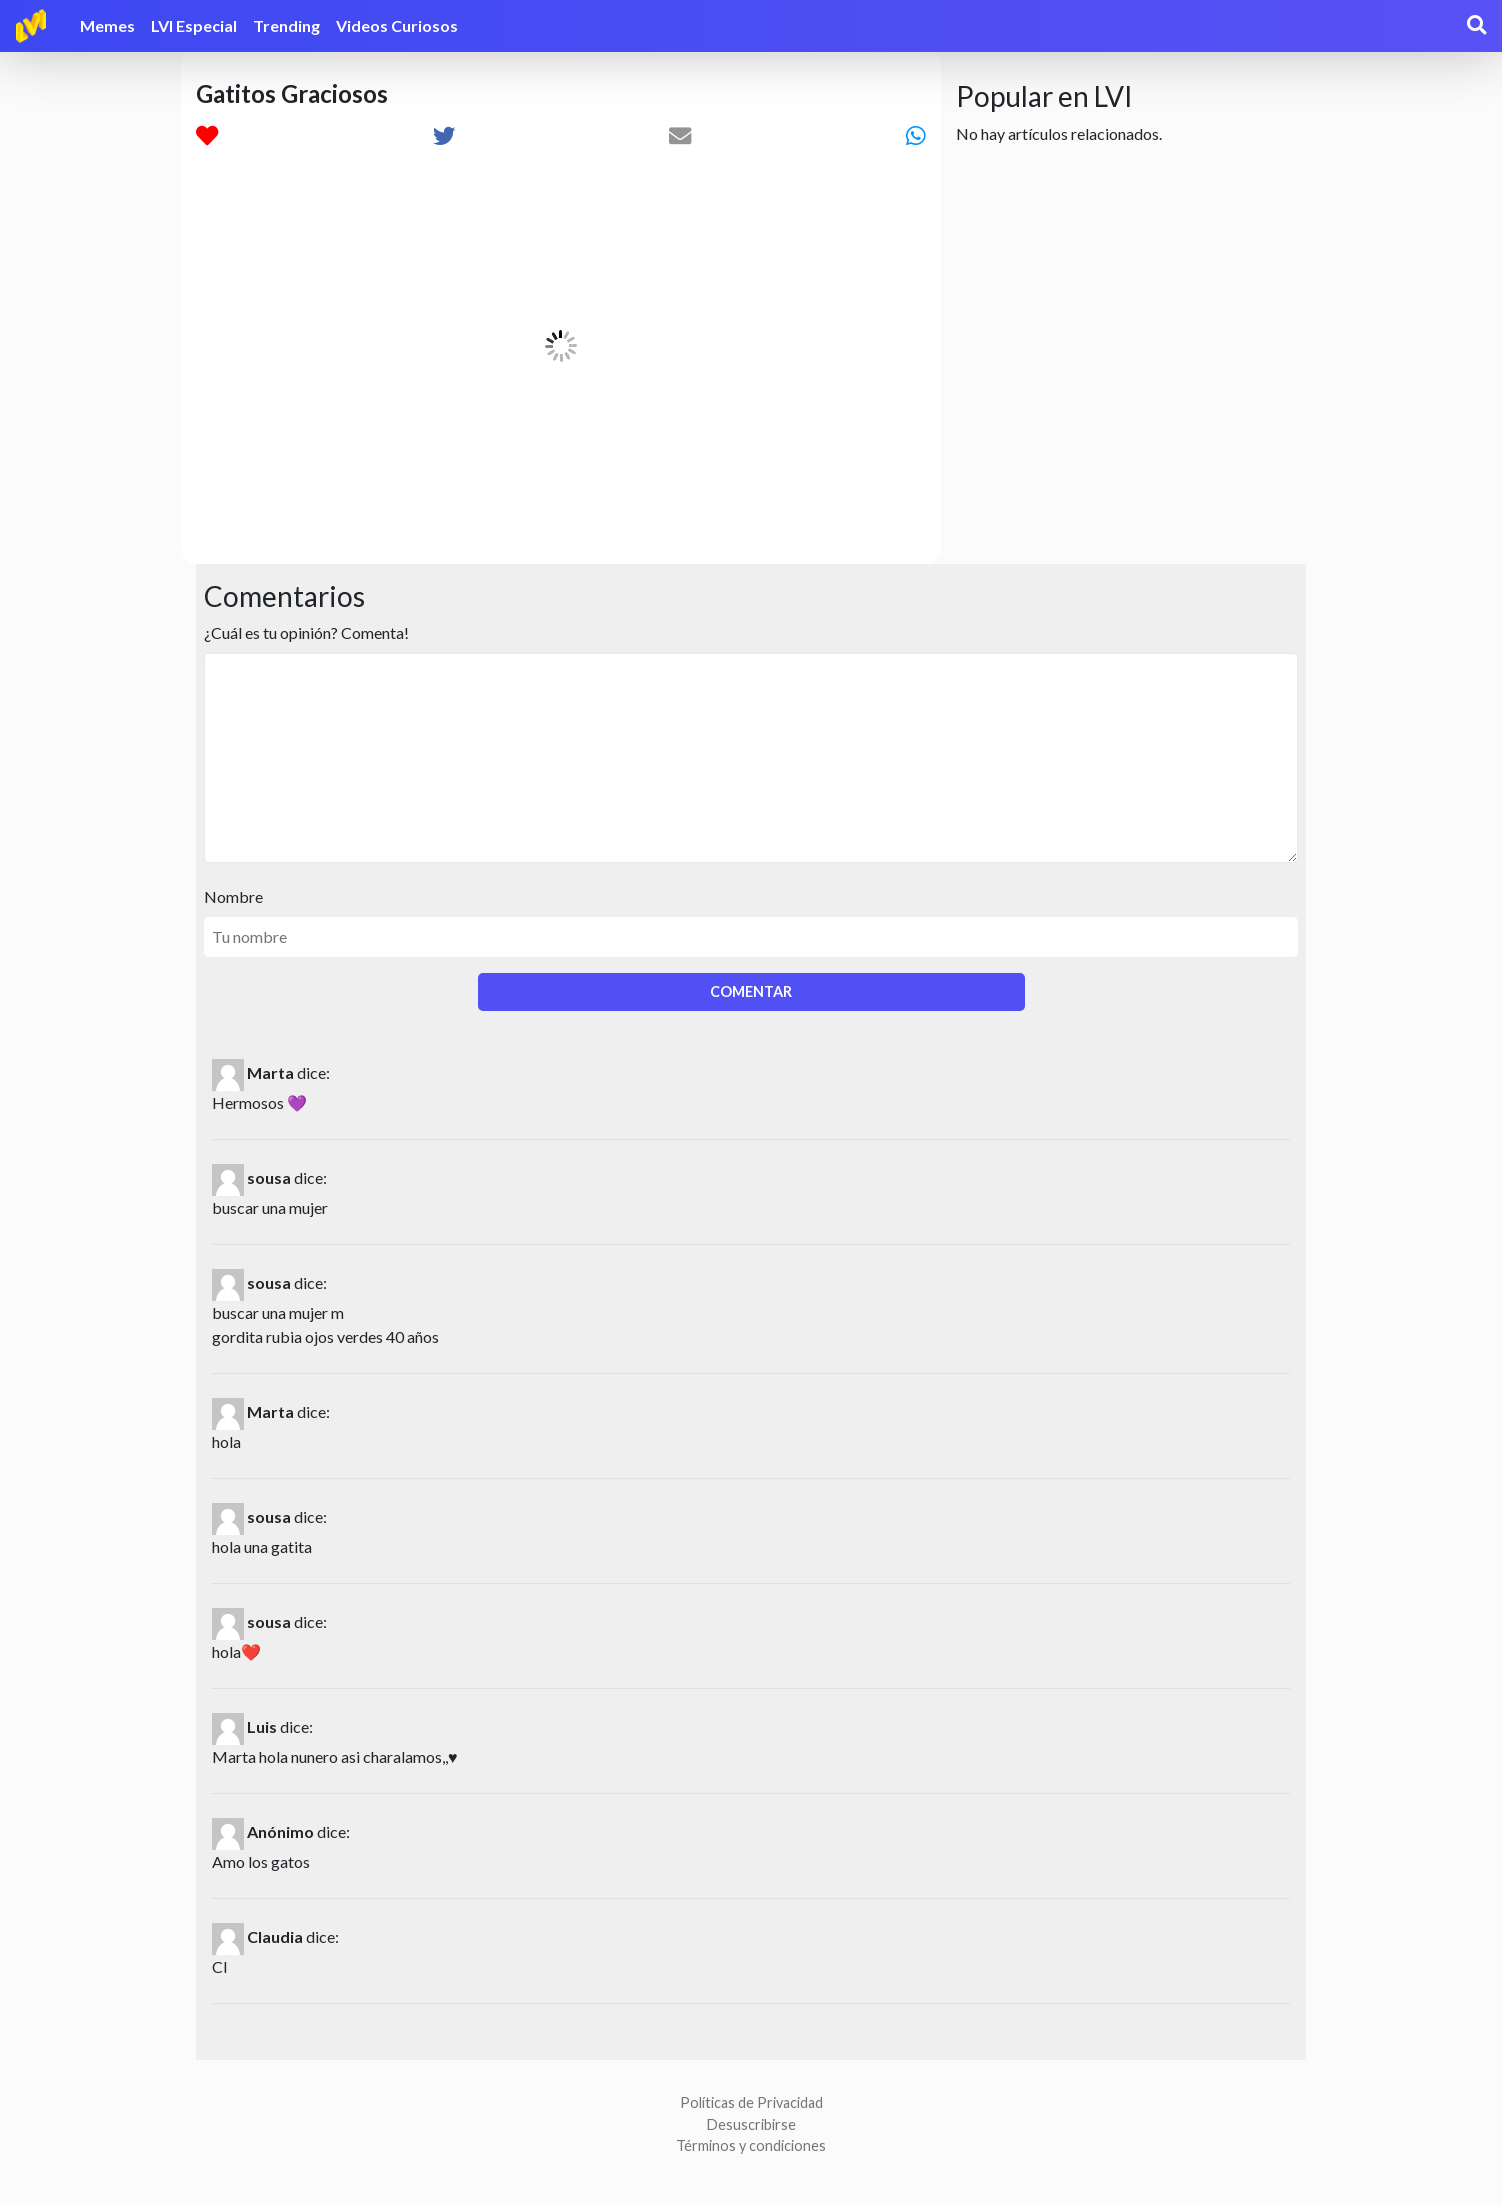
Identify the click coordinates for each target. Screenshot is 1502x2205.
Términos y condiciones (751, 2145)
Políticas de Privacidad (751, 2102)
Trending (286, 25)
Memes (107, 25)
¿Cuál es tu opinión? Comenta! (306, 632)
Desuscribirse (751, 2124)
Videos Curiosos (397, 25)
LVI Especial (194, 25)
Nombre (233, 896)
